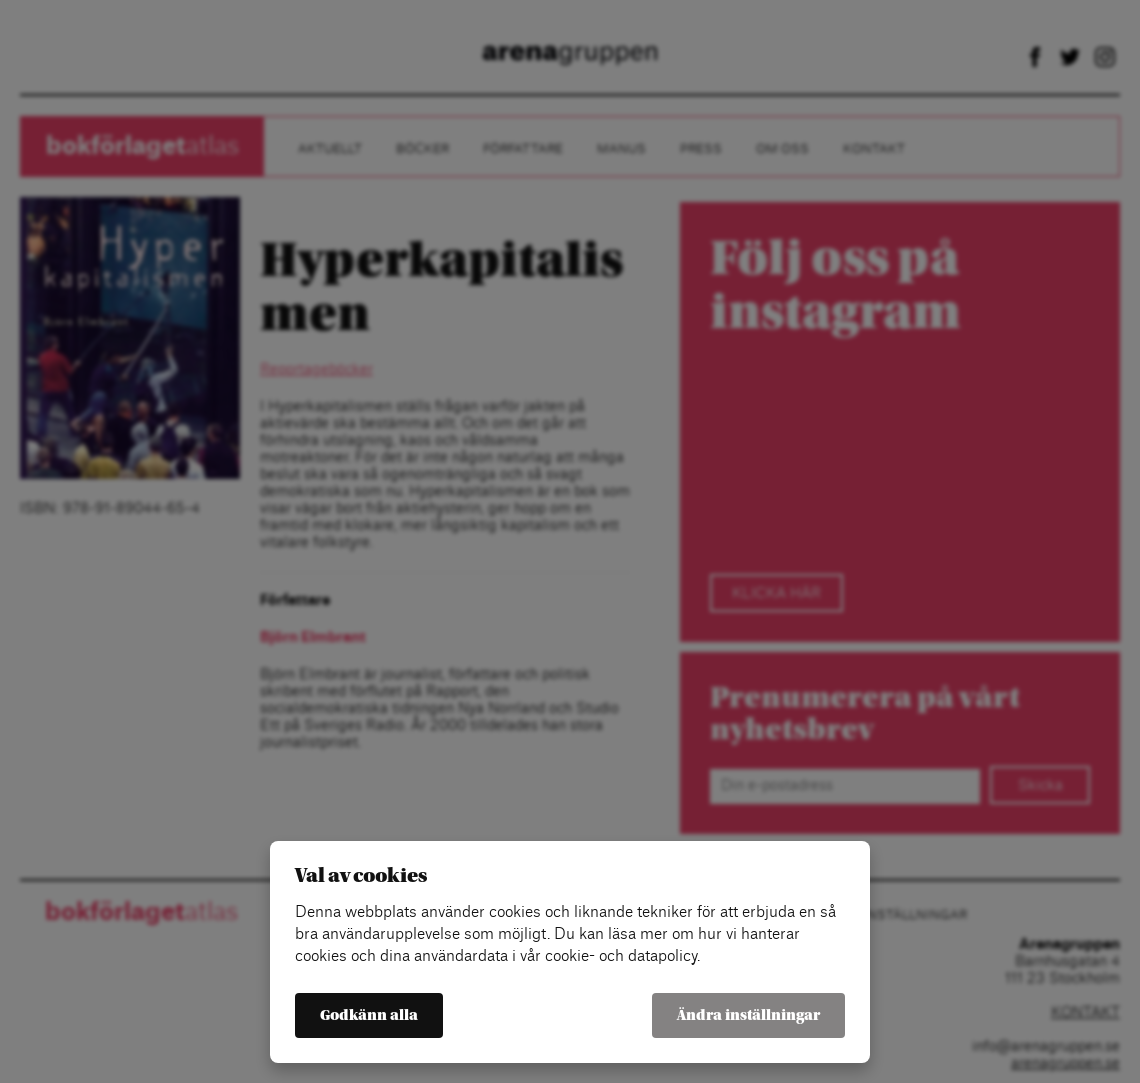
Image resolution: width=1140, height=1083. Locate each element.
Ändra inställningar (748, 1015)
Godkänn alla (369, 1015)
